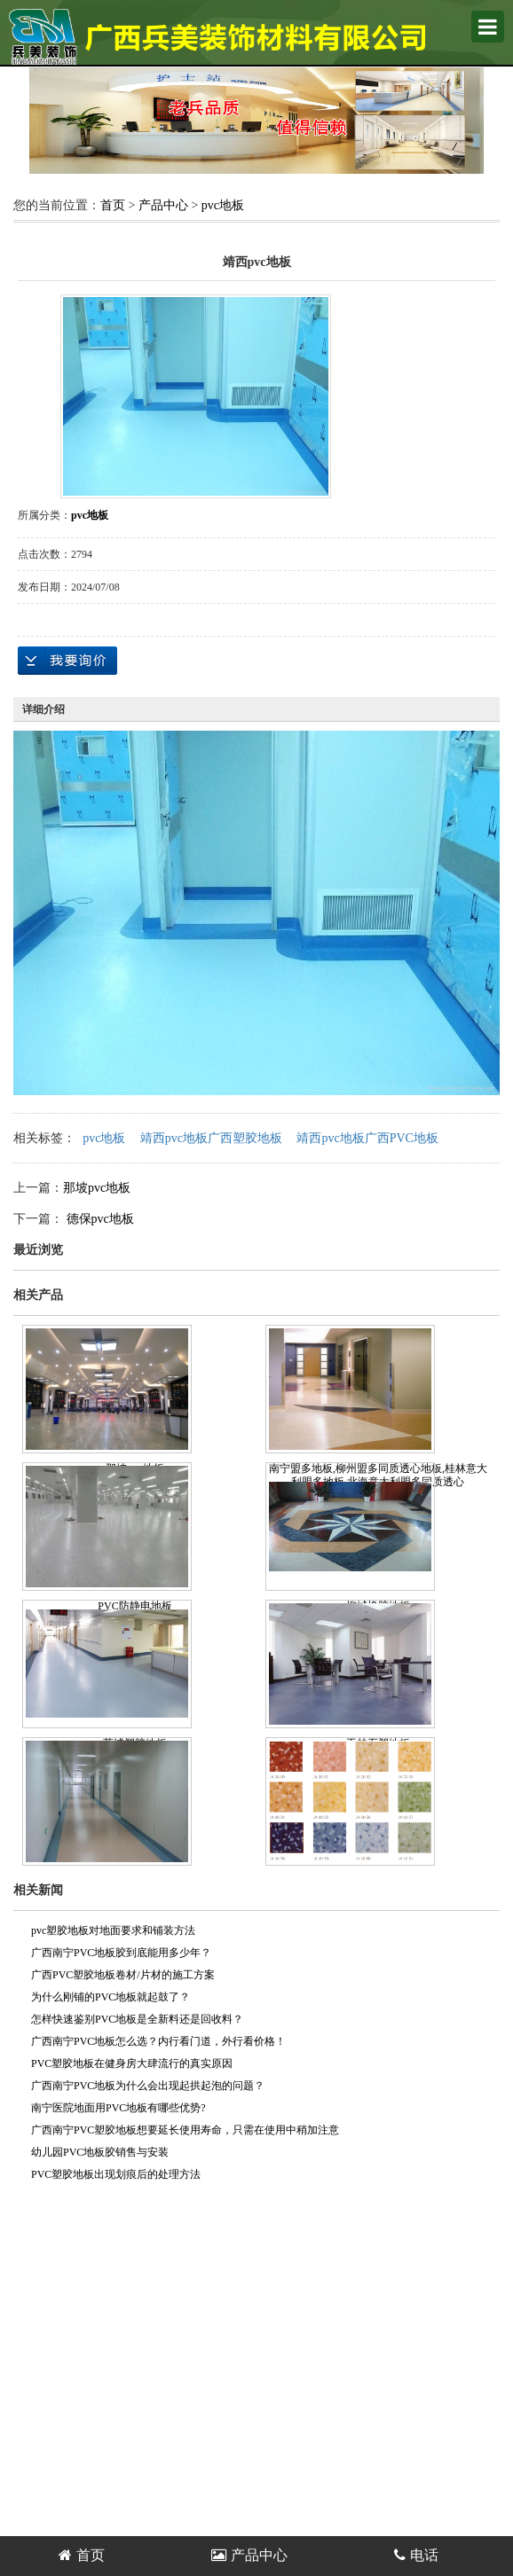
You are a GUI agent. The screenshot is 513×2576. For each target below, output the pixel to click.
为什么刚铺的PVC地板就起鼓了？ (110, 1997)
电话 (416, 2555)
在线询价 (67, 660)
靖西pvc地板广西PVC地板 (367, 1138)
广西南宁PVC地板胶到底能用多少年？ (121, 1952)
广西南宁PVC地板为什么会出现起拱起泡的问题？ (147, 2085)
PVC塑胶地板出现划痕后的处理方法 (116, 2174)
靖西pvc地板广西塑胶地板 (211, 1138)
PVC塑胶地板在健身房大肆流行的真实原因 (132, 2063)
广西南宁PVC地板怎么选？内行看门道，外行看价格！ (158, 2041)
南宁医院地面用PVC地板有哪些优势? (118, 2108)
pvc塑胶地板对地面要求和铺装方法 (113, 1930)
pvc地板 (222, 205)
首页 (112, 205)
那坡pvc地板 (96, 1187)
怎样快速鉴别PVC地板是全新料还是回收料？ (137, 2019)
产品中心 (163, 205)
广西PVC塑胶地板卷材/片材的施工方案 (123, 1975)
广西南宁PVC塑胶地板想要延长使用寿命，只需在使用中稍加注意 (185, 2130)
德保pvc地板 (98, 1218)
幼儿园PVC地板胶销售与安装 (100, 2152)
